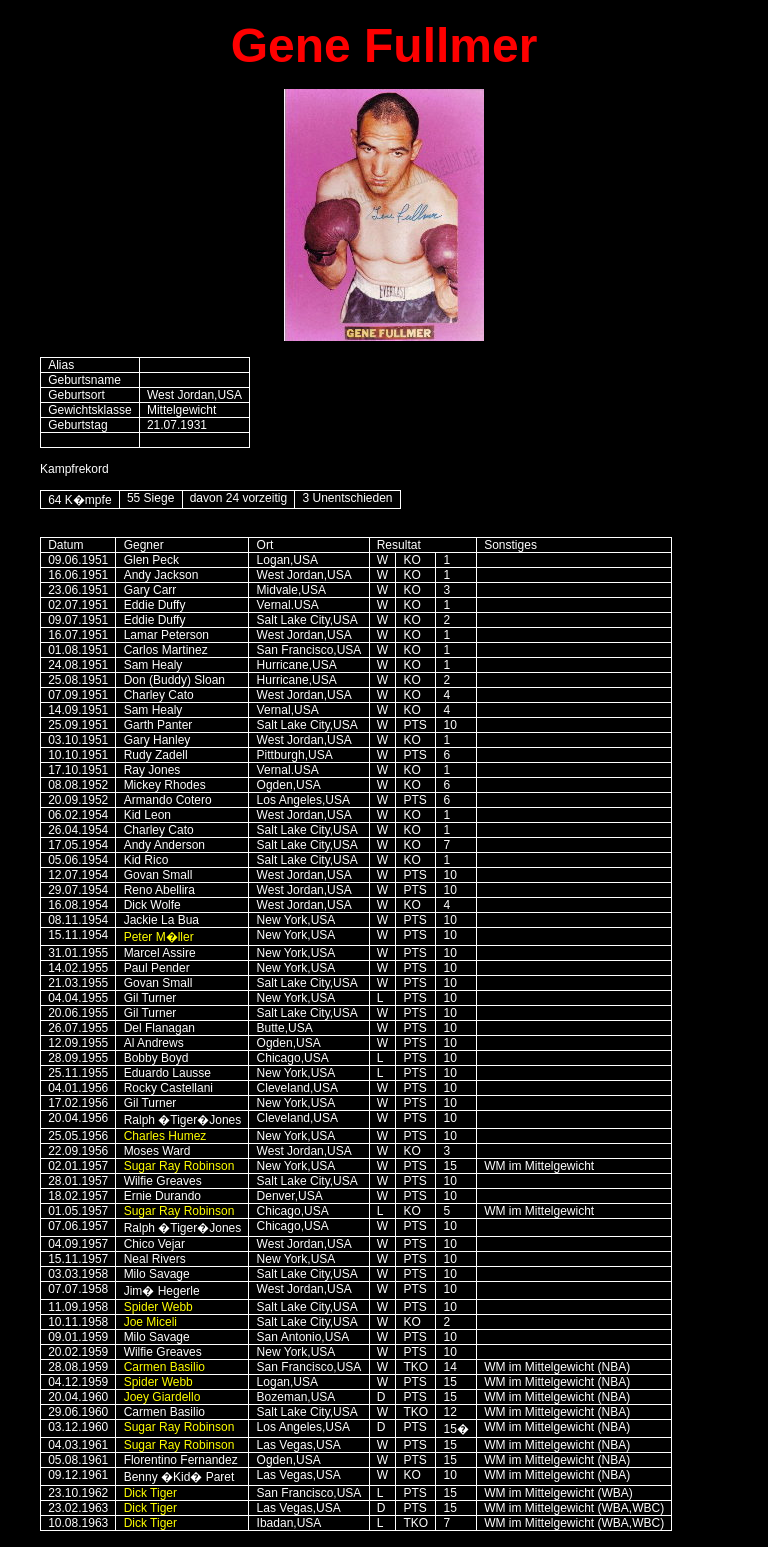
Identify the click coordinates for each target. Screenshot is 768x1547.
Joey (162, 1397)
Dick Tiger (150, 1493)
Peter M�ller (159, 937)
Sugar (140, 1166)
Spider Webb (158, 1307)
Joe (150, 1322)
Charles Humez (165, 1136)
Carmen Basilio (164, 1367)
